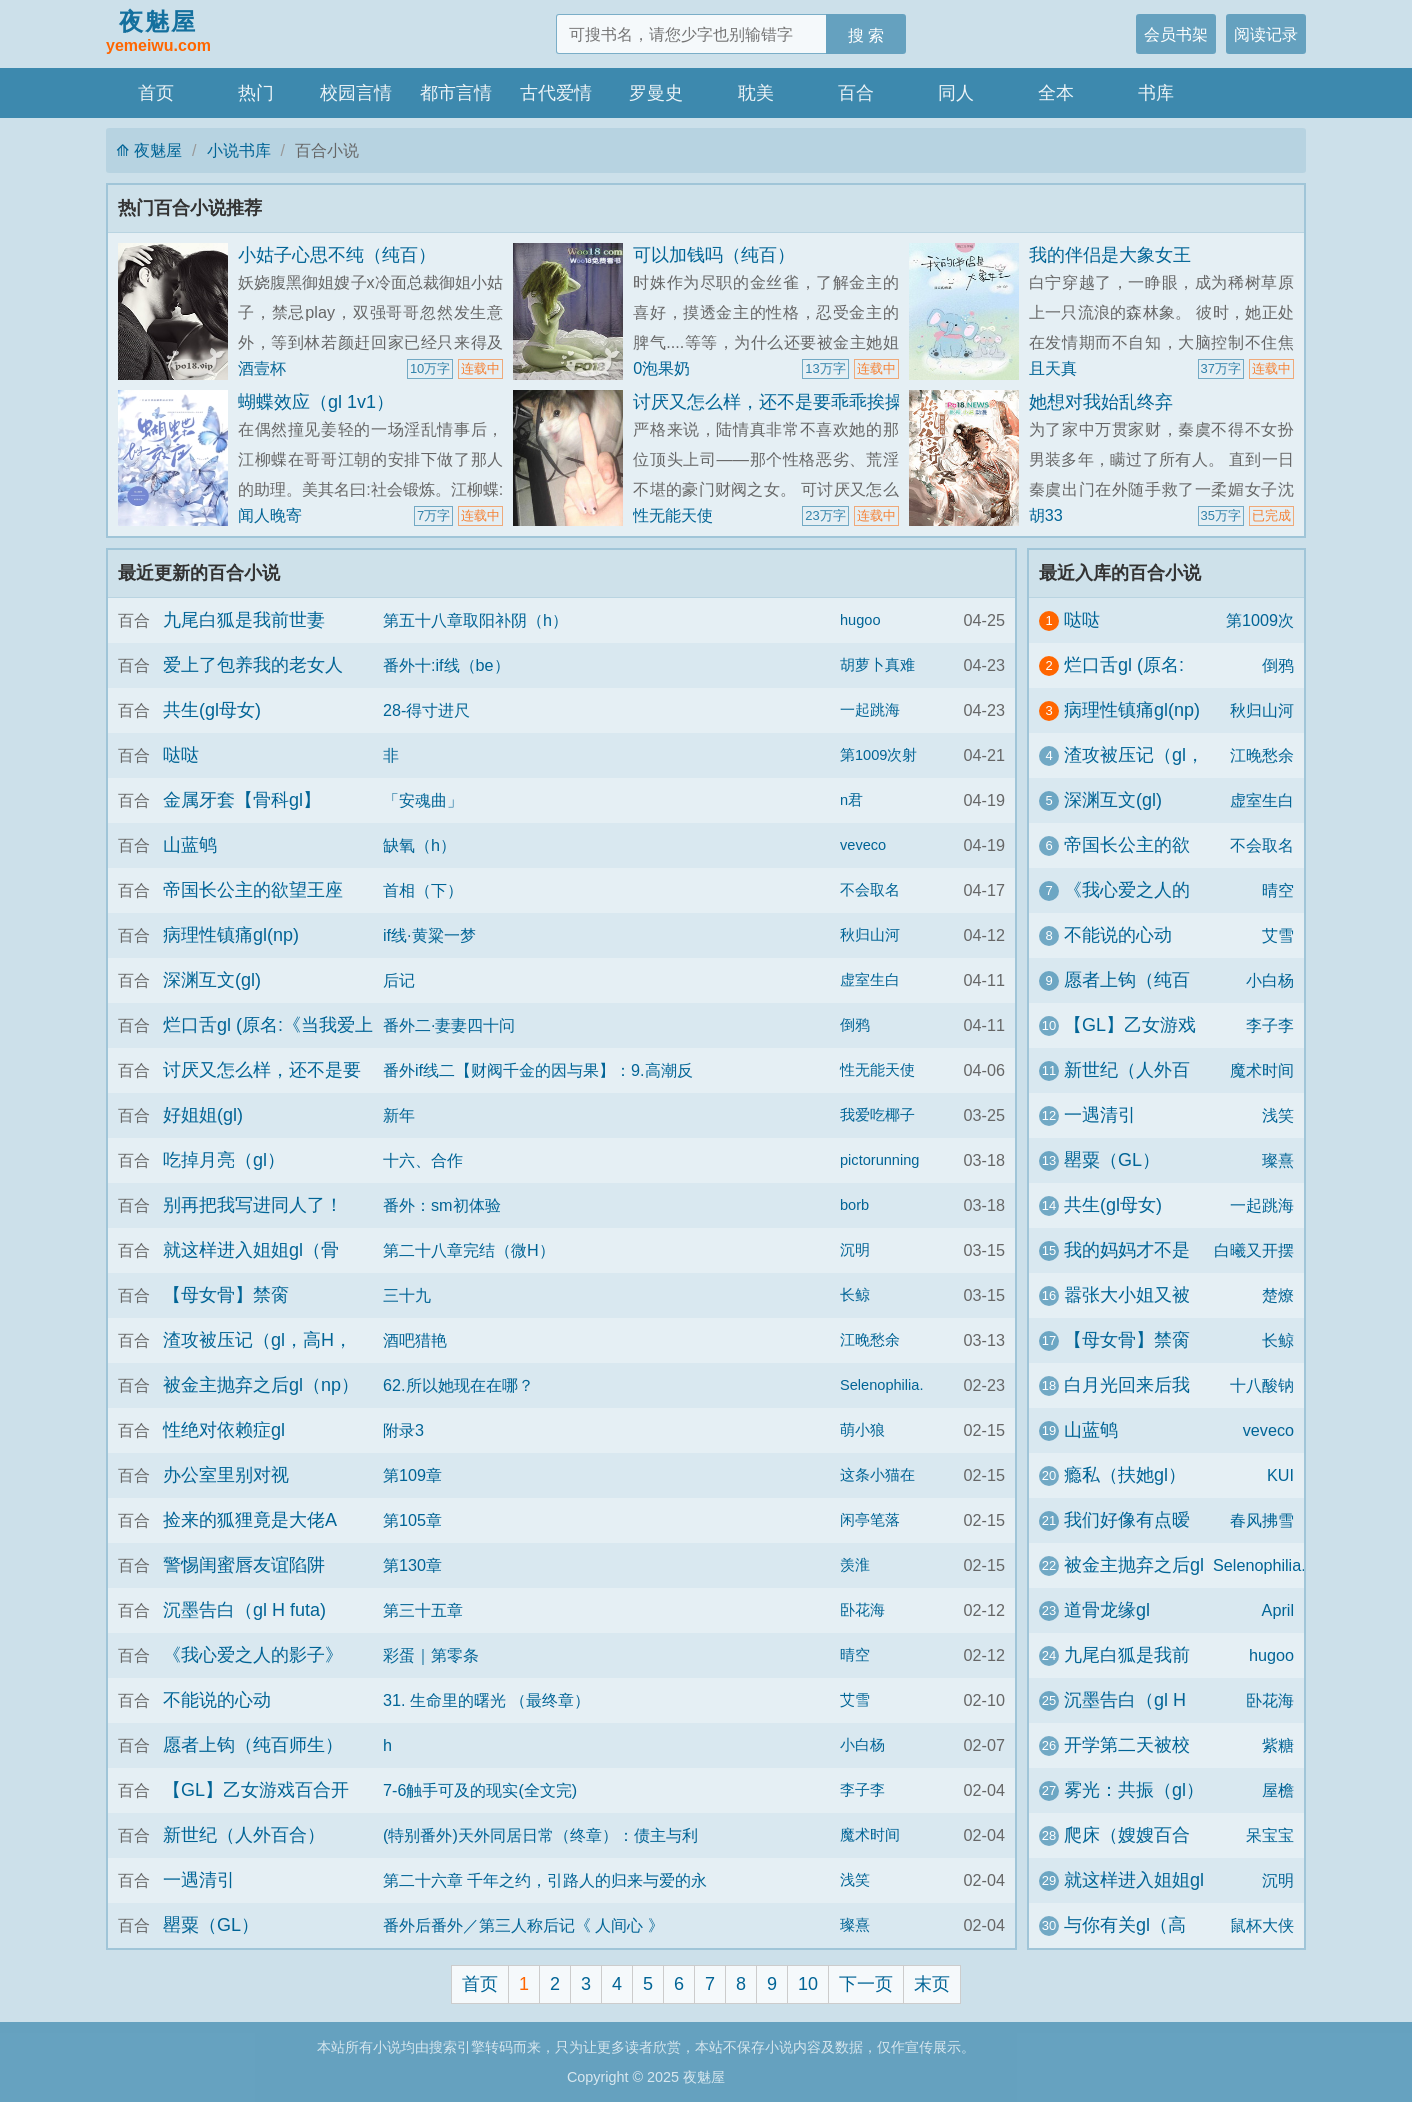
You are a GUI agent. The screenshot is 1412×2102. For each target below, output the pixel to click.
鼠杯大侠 (1262, 1925)
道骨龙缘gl (1107, 1610)
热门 (256, 93)
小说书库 (239, 150)
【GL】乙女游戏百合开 (256, 1790)
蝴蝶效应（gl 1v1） (316, 402)
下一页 (866, 1984)
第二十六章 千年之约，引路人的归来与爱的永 (545, 1880)
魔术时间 (870, 1835)
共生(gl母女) (212, 710)
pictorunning (879, 1160)
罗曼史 (656, 93)
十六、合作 (423, 1160)
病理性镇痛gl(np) (231, 935)
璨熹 (855, 1925)
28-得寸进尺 (426, 710)
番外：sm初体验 (442, 1205)
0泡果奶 (661, 368)
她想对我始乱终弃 (1101, 402)
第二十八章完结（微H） (469, 1250)
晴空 (855, 1655)
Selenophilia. (881, 1385)
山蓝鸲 (190, 845)
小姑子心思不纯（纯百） (337, 255)
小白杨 (862, 1745)
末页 (932, 1984)
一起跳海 (870, 710)
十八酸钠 (1262, 1385)
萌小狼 (862, 1430)
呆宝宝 (1270, 1835)
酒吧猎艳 (415, 1340)
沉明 (855, 1250)
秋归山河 (870, 935)
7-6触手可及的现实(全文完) (480, 1790)
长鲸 (855, 1295)
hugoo (860, 620)
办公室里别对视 (226, 1475)
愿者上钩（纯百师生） (253, 1745)
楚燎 (1278, 1295)
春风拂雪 (1262, 1520)
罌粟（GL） (211, 1925)
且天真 (1053, 368)
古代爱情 (556, 93)
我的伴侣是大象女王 (1110, 255)
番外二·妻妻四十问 (449, 1025)
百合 (856, 93)
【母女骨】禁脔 (226, 1295)
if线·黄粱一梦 (429, 935)
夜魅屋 (158, 33)
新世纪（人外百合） (244, 1835)
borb (854, 1205)
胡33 (1046, 515)
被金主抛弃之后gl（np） (261, 1385)
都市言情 (456, 93)
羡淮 (855, 1565)
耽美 (756, 93)
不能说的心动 (217, 1700)
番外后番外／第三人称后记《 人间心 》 (523, 1925)
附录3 (403, 1430)
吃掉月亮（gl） (224, 1160)
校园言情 (356, 93)
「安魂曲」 (423, 800)
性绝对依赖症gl (224, 1430)
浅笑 (855, 1880)
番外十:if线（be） (446, 665)
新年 (399, 1115)
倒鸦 (855, 1025)
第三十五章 (423, 1610)
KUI (1280, 1475)
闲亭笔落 (870, 1520)
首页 (156, 93)
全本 (1056, 93)
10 (808, 1984)
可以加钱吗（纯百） (714, 255)
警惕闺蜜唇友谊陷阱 (244, 1565)
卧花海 (862, 1610)
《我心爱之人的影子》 (253, 1655)
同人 (956, 93)
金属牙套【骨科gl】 (242, 800)
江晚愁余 (870, 1340)
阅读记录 (1266, 34)
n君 (851, 800)
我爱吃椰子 (877, 1115)
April (1278, 1610)
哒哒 (181, 755)
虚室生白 (870, 980)
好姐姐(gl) (203, 1115)
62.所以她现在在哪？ (458, 1385)
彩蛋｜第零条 (431, 1655)
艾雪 (855, 1700)
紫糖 (1278, 1745)
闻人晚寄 (270, 515)
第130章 (412, 1565)
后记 (399, 980)
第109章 (412, 1475)
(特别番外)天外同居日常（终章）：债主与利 (540, 1835)
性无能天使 (673, 515)
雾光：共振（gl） (1134, 1790)
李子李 (862, 1790)
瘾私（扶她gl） (1125, 1475)
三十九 (407, 1295)
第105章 (412, 1520)
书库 (1156, 93)
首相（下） (423, 890)
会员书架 (1176, 34)
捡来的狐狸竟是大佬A (250, 1520)
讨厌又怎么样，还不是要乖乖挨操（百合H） (810, 402)
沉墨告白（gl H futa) (244, 1610)
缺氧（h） (419, 845)
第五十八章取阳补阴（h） (475, 620)
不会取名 (870, 890)
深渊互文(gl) (212, 980)
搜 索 (866, 35)
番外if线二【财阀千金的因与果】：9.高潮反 (538, 1070)
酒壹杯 (262, 368)
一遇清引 (199, 1880)
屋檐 (1278, 1790)
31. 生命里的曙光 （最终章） (487, 1700)
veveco (863, 845)
